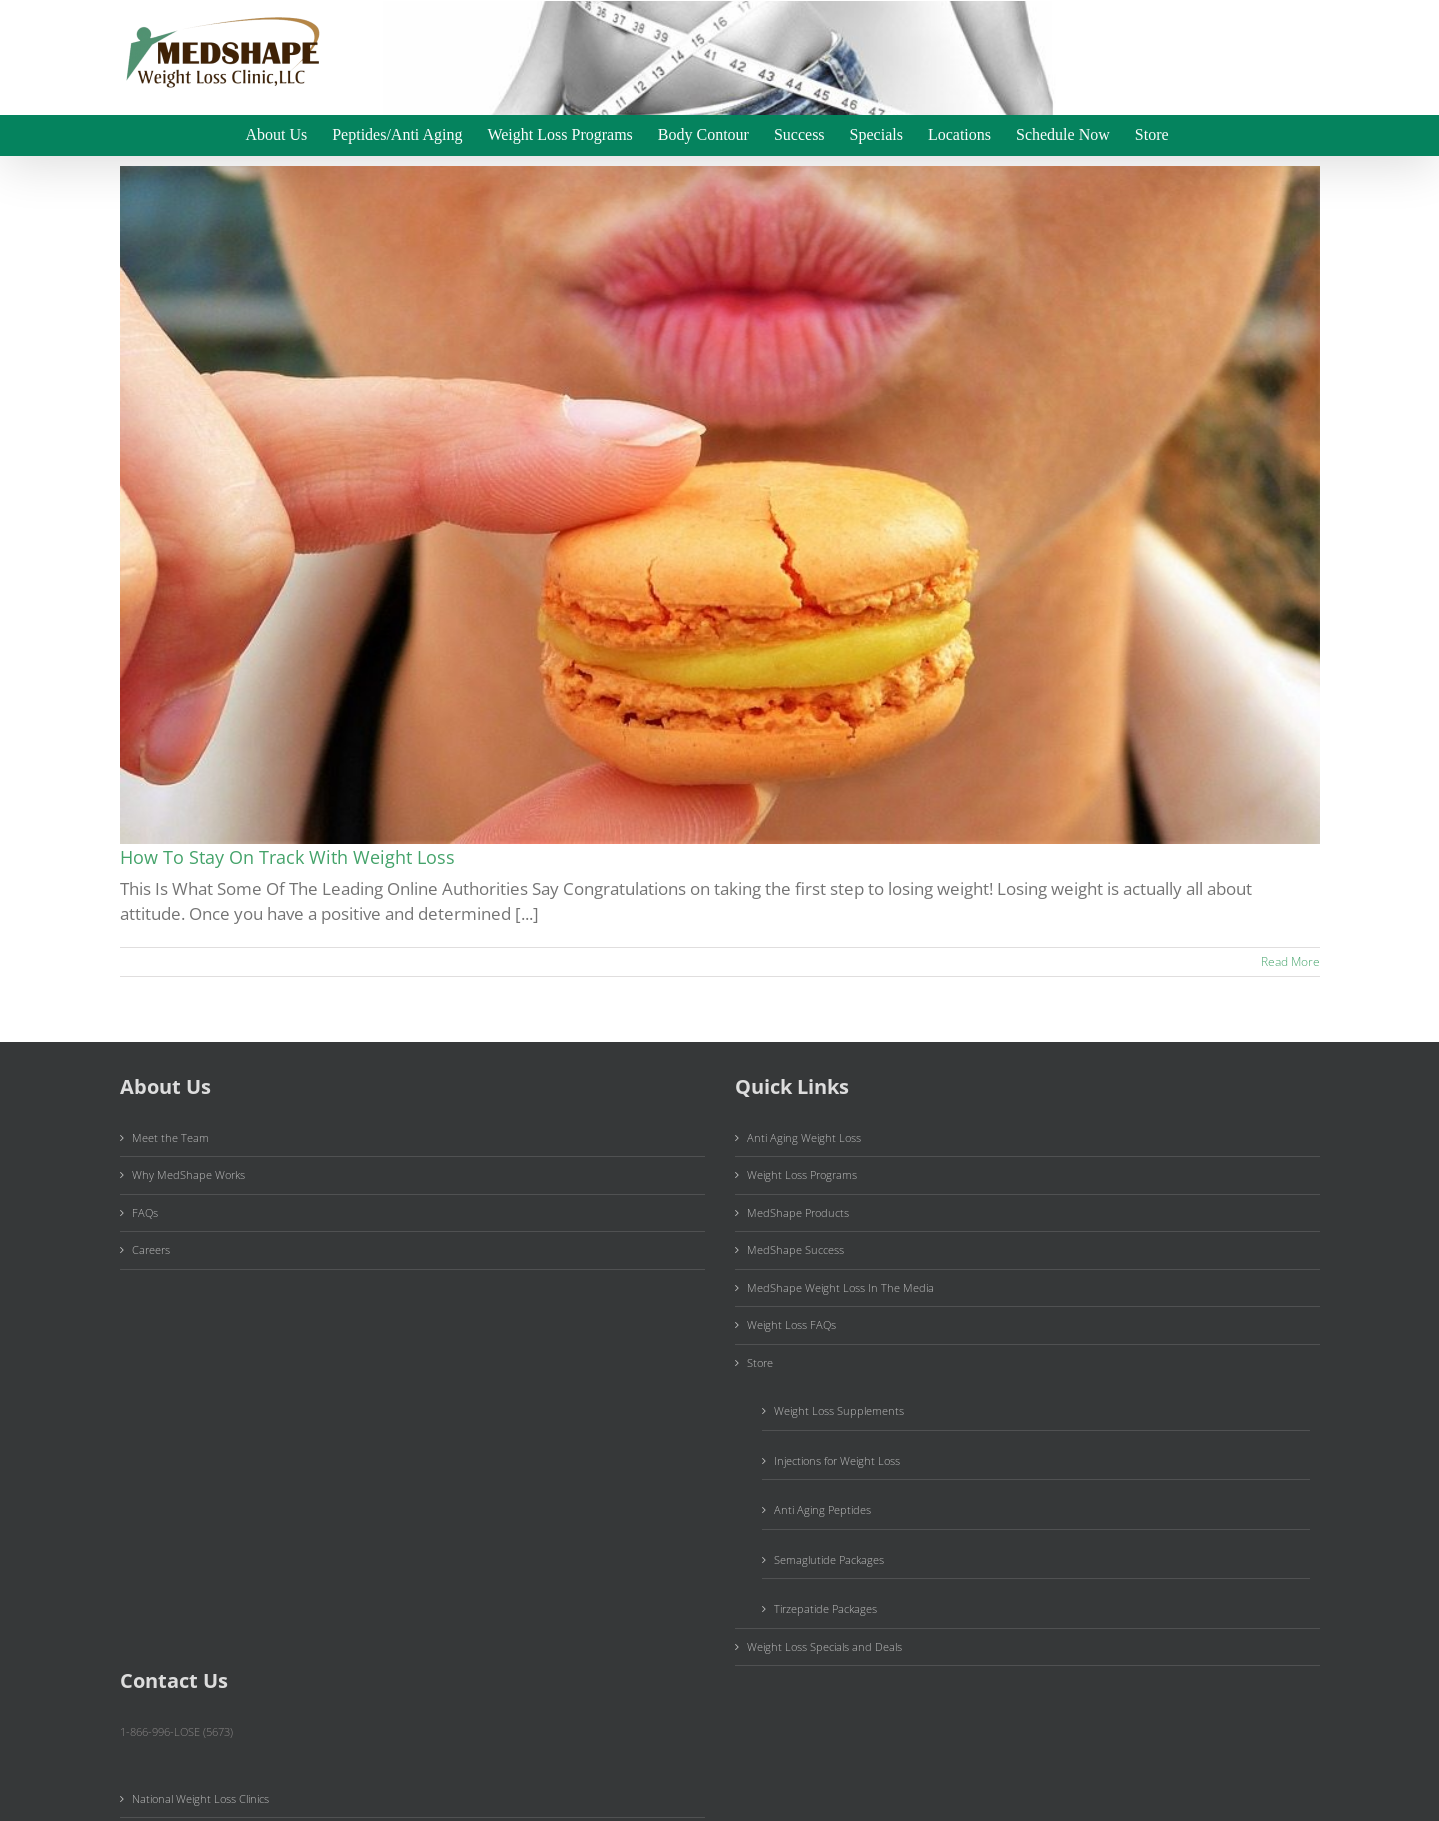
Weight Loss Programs (802, 1174)
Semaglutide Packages (829, 1559)
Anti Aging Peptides (822, 1509)
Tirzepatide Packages (825, 1608)
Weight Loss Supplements (839, 1410)
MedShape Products (798, 1212)
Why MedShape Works (188, 1174)
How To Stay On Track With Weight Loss (287, 857)
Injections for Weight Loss (837, 1460)
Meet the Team (170, 1137)
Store (760, 1362)
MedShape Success (795, 1249)
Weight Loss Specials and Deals (824, 1646)
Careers (151, 1249)
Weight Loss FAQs (791, 1324)
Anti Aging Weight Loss (804, 1137)
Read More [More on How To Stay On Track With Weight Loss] (1290, 961)
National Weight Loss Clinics (200, 1798)
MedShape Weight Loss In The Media (840, 1287)
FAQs (145, 1212)
